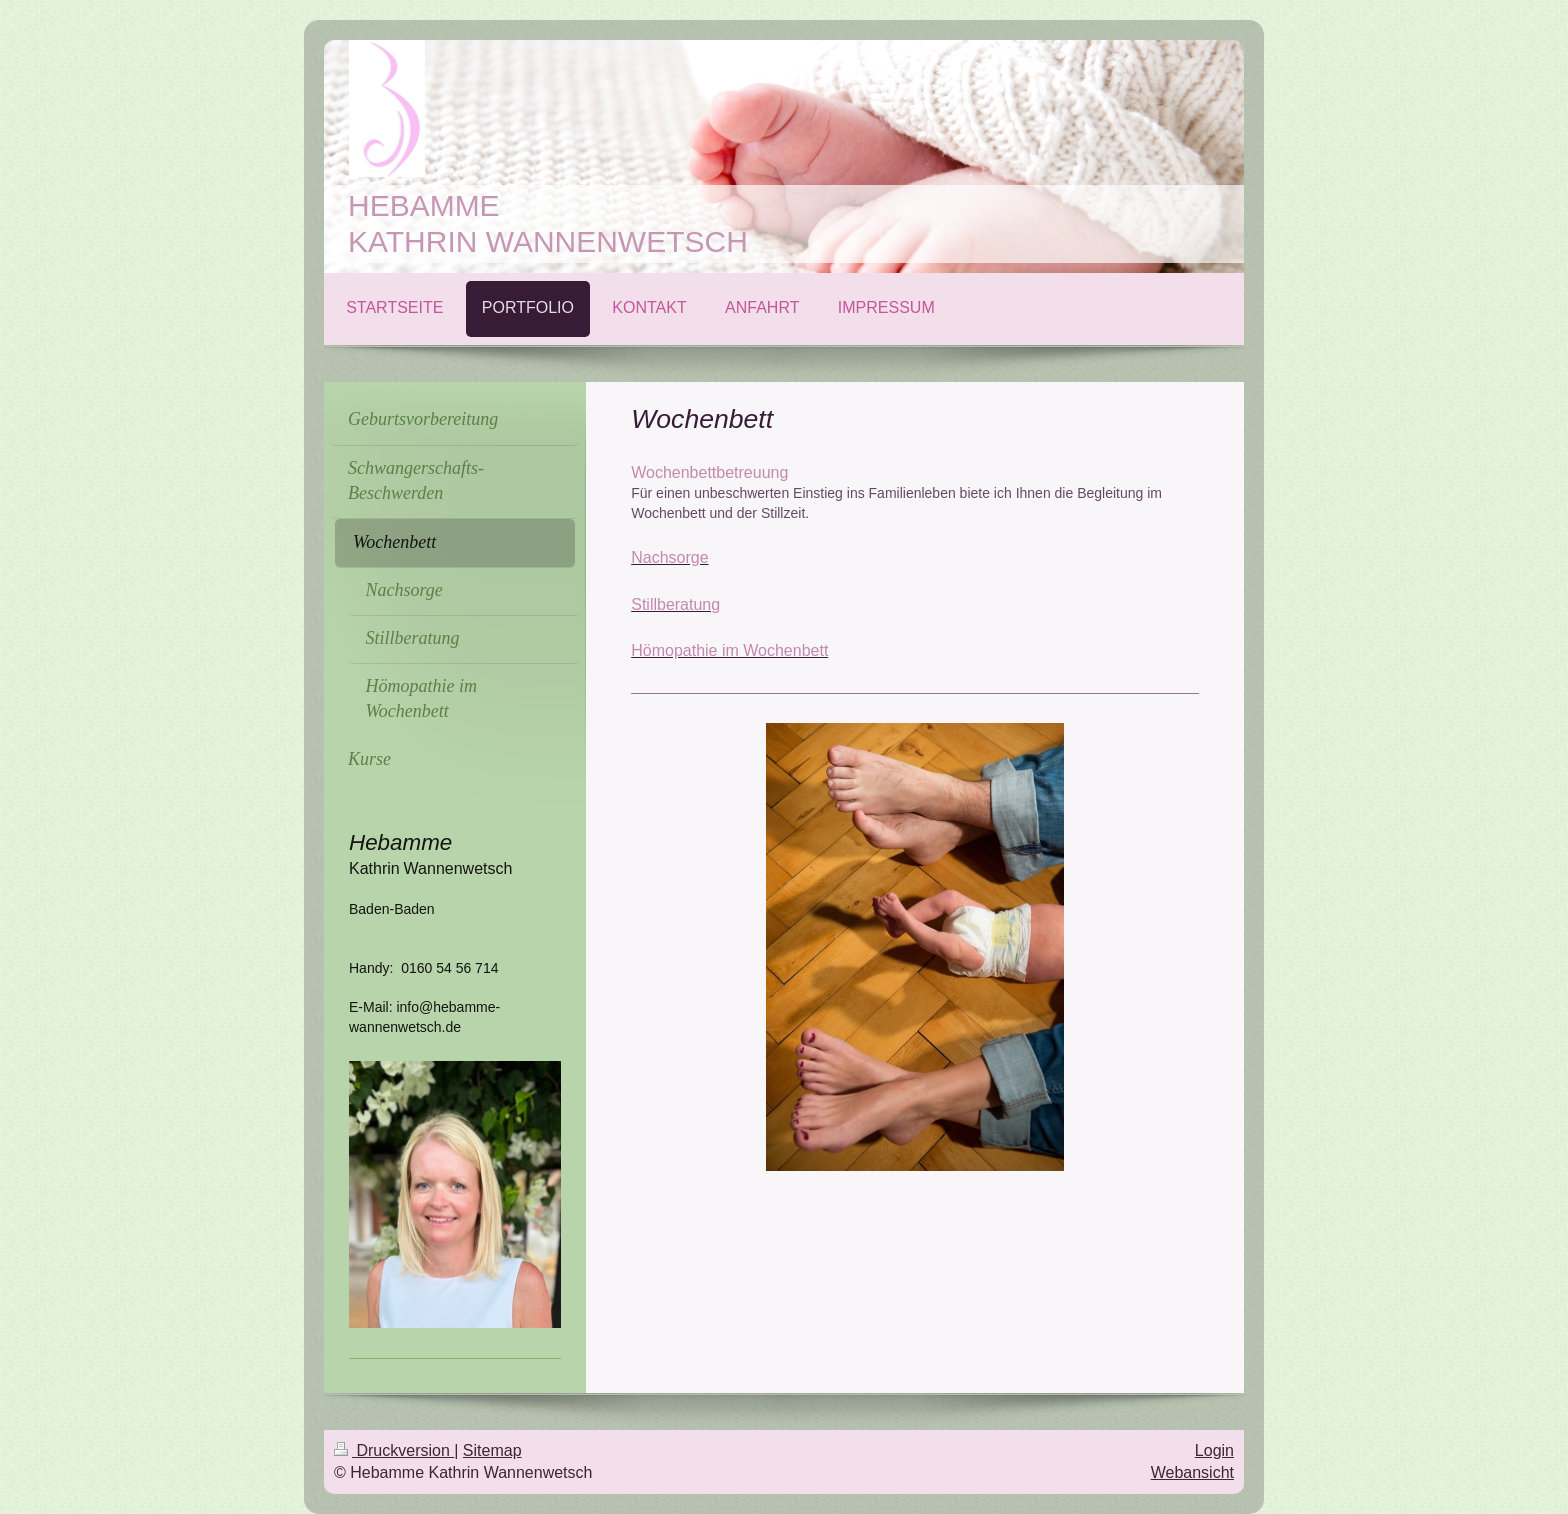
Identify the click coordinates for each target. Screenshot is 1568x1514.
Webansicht (1192, 1472)
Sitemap (492, 1450)
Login (1214, 1450)
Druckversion (394, 1450)
